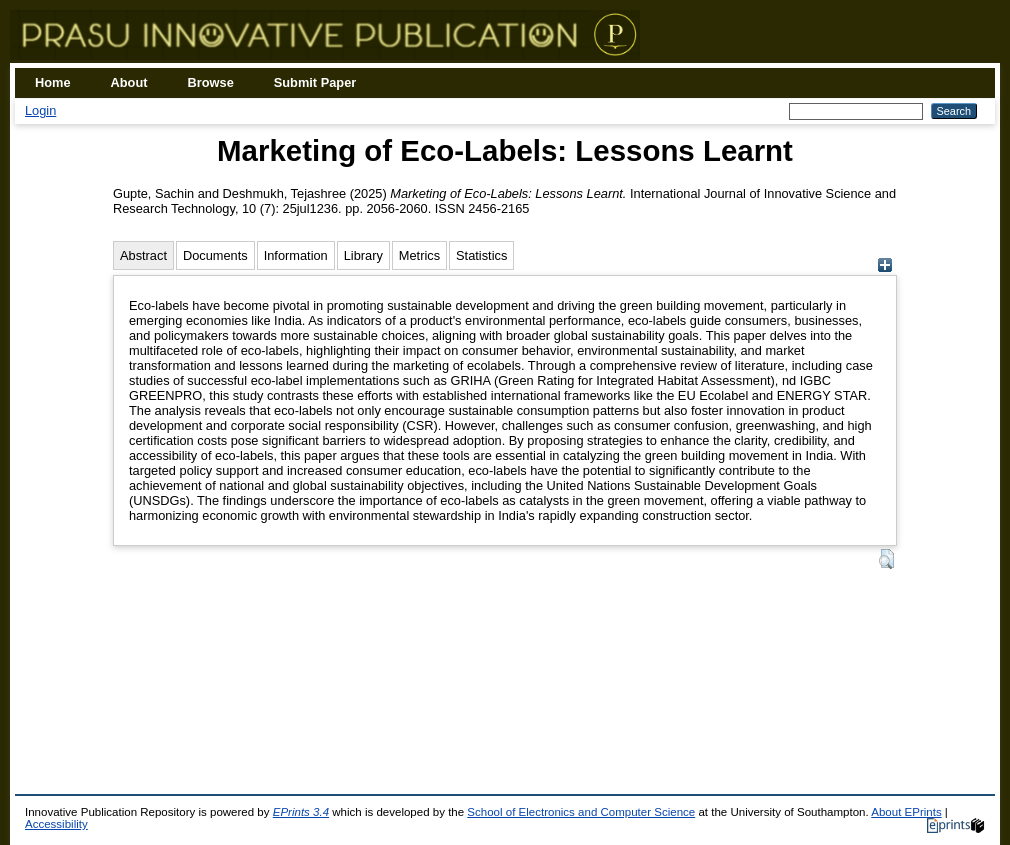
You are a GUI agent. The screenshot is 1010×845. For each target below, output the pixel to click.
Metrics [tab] (419, 255)
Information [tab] (296, 255)
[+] (884, 267)
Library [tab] (363, 255)
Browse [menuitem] (211, 82)
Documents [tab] (215, 255)
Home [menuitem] (53, 82)
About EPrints (906, 812)
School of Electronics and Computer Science (581, 812)
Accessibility (56, 824)
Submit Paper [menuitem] (315, 82)
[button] (886, 559)
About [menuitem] (129, 82)
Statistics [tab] (481, 255)
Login (40, 110)
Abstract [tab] (143, 255)
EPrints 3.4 (301, 812)
